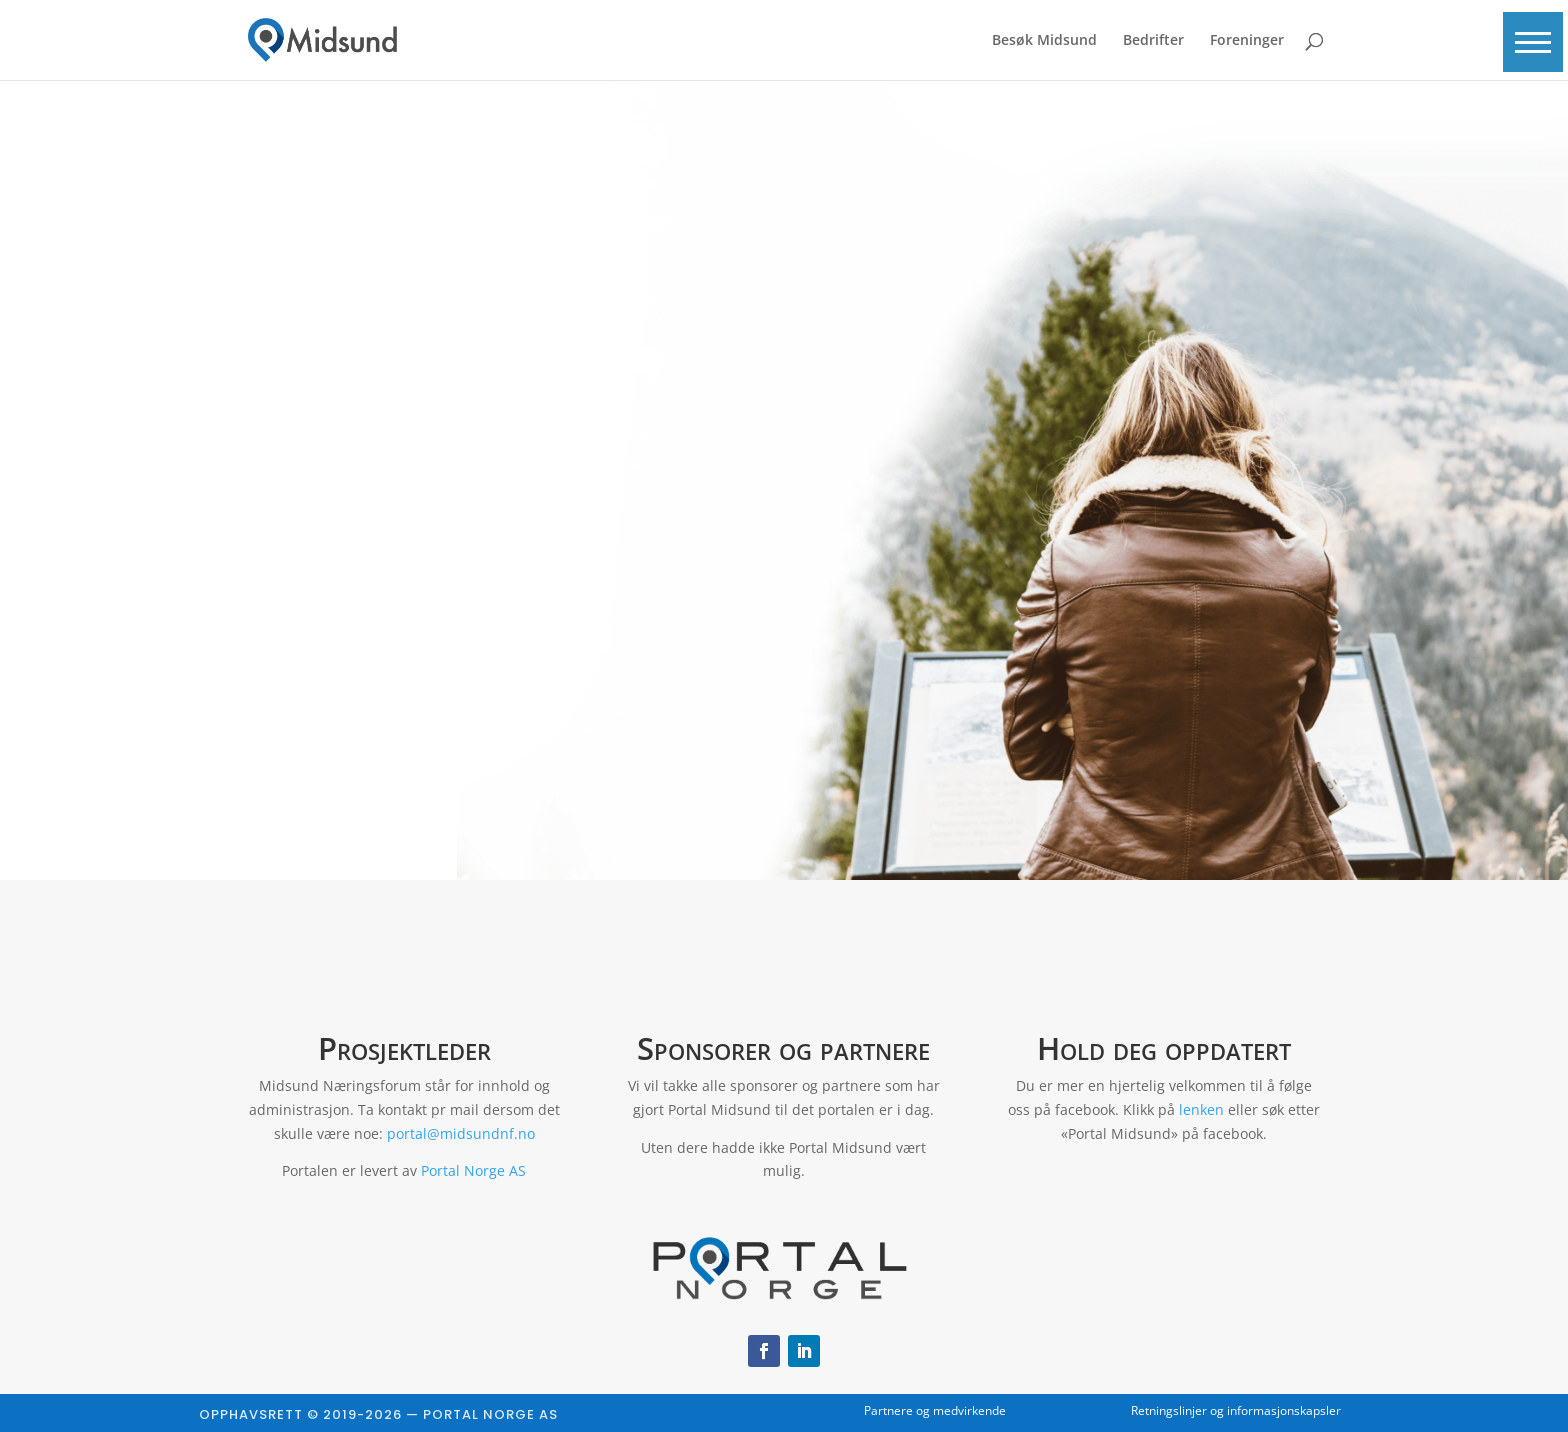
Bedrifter (1153, 41)
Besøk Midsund (1044, 41)
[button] (1533, 42)
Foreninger (1247, 41)
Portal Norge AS (473, 1170)
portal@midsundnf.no (461, 1133)
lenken (1201, 1109)
